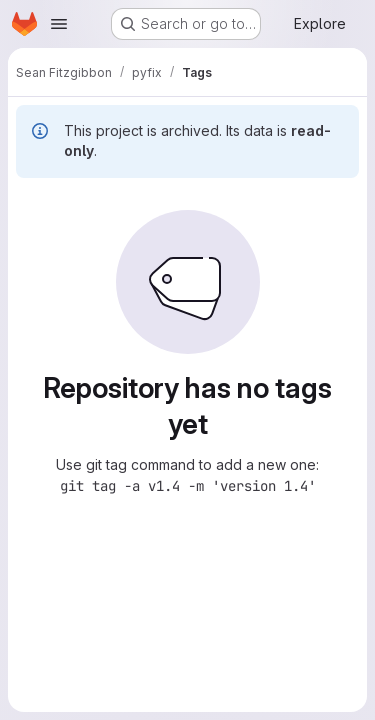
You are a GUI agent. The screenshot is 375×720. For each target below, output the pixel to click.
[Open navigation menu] (59, 24)
